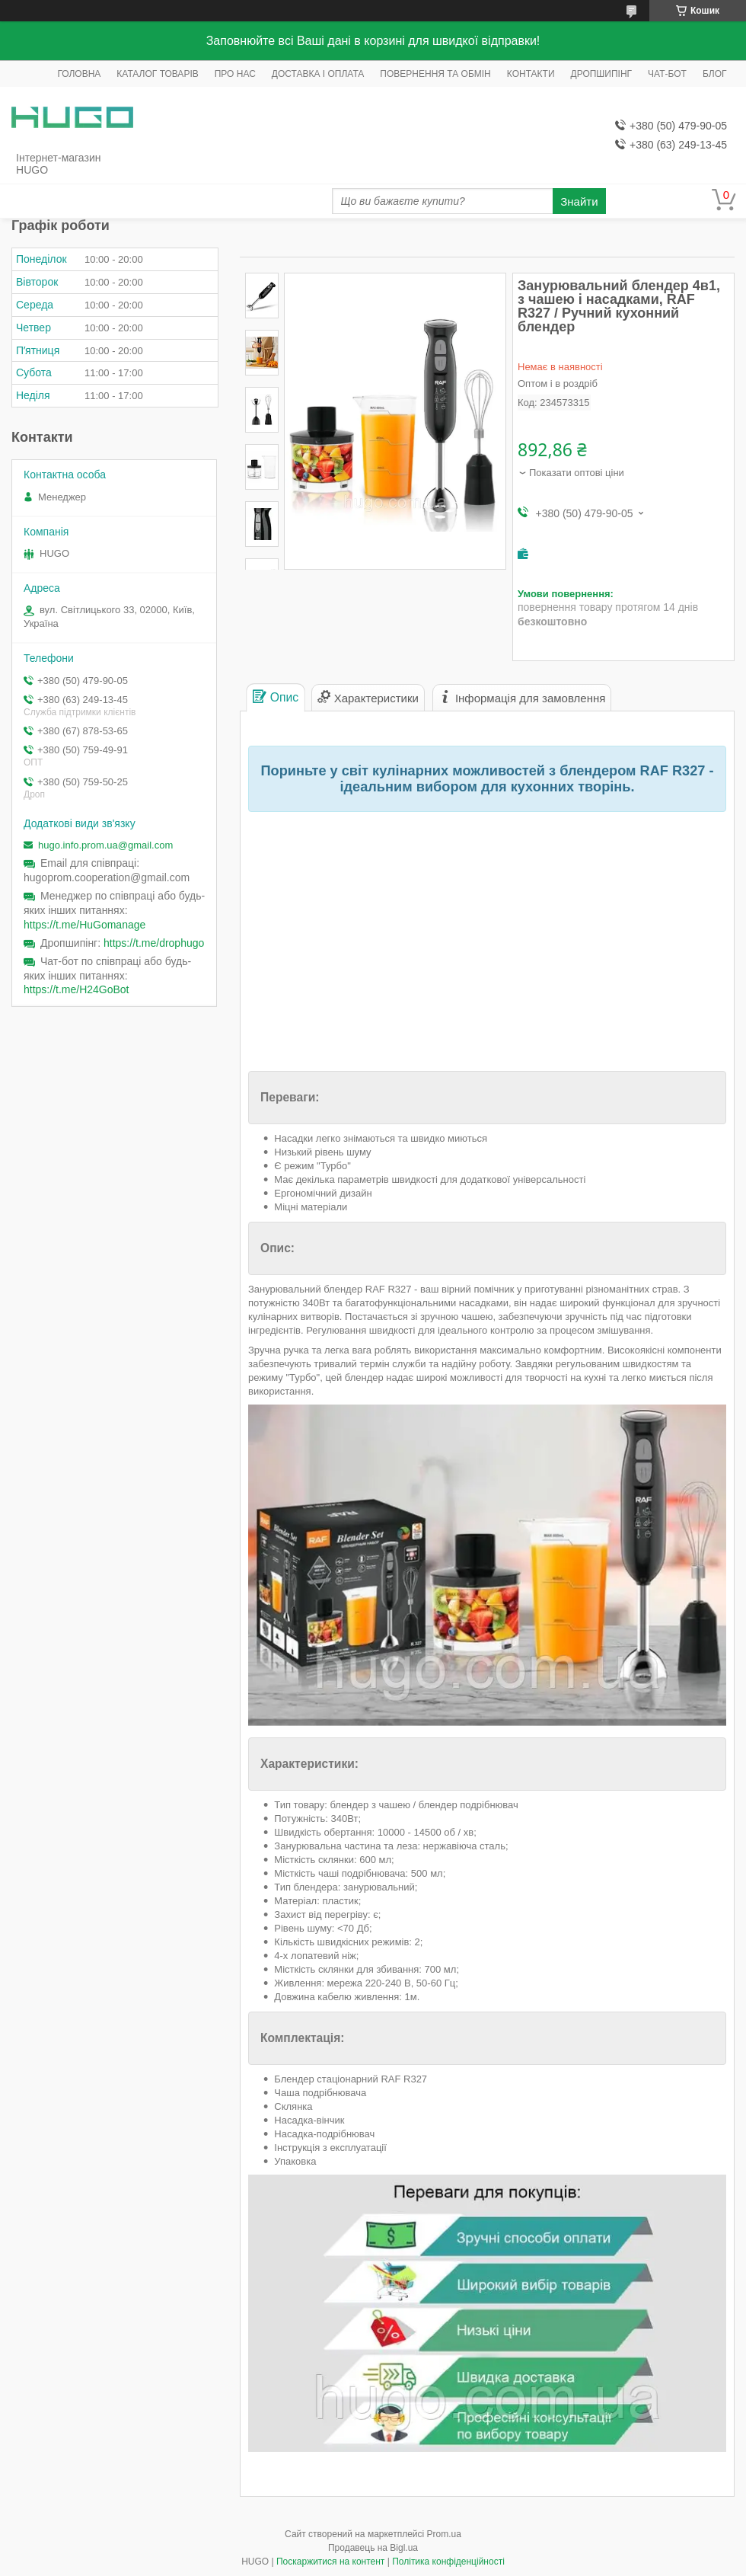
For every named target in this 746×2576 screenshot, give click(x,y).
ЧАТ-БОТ (667, 74)
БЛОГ (715, 74)
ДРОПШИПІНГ (602, 74)
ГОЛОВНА (78, 74)
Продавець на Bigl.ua (373, 2547)
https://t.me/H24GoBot (76, 989)
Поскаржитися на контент (330, 2561)
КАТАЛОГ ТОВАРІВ (157, 74)
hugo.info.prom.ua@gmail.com (105, 845)
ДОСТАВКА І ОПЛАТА (318, 74)
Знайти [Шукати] (579, 201)
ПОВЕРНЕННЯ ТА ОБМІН (435, 74)
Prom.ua (444, 2534)
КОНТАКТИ (531, 74)
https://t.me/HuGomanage (84, 925)
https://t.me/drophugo (154, 943)
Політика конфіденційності (448, 2561)
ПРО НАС (235, 74)
